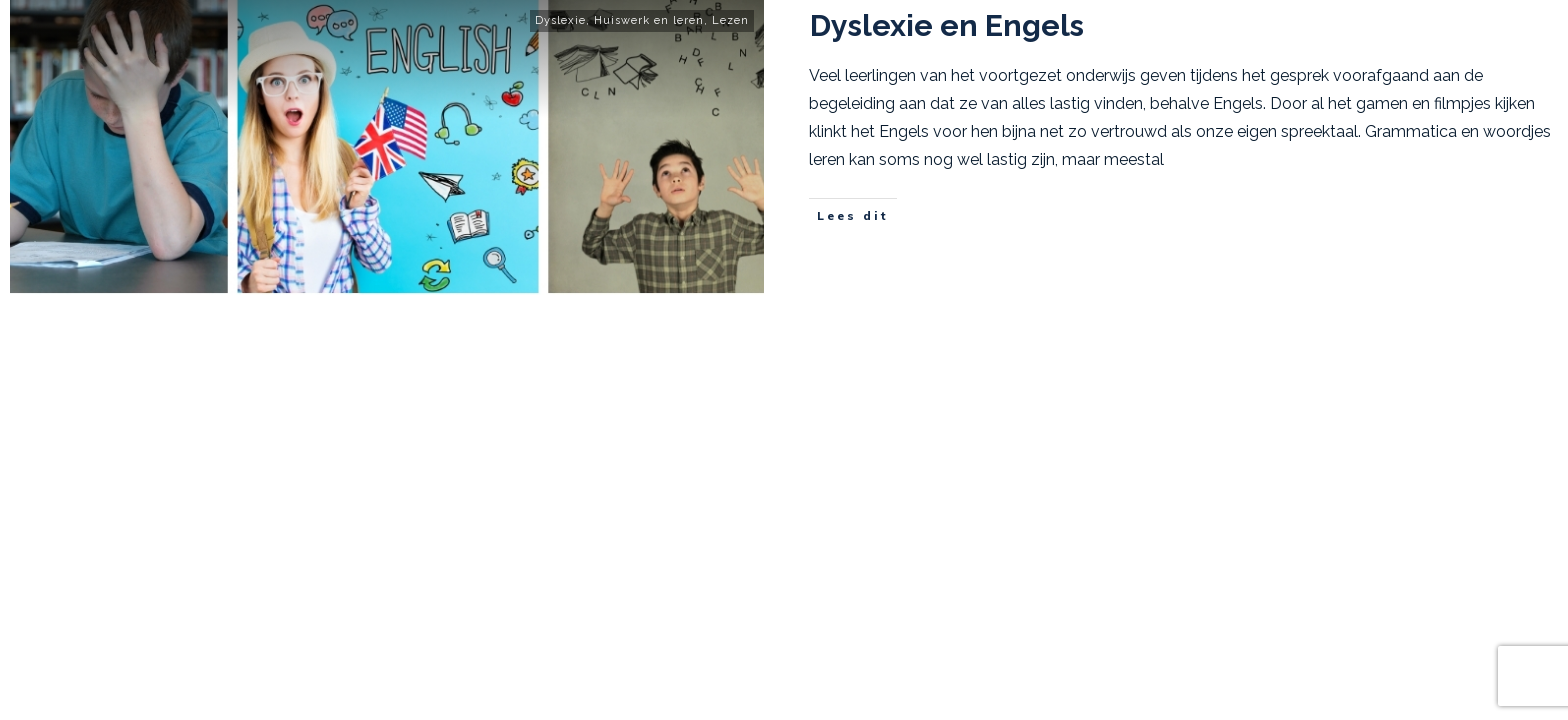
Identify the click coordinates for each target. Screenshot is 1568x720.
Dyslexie (560, 20)
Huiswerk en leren (649, 20)
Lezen (730, 20)
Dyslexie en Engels (947, 25)
